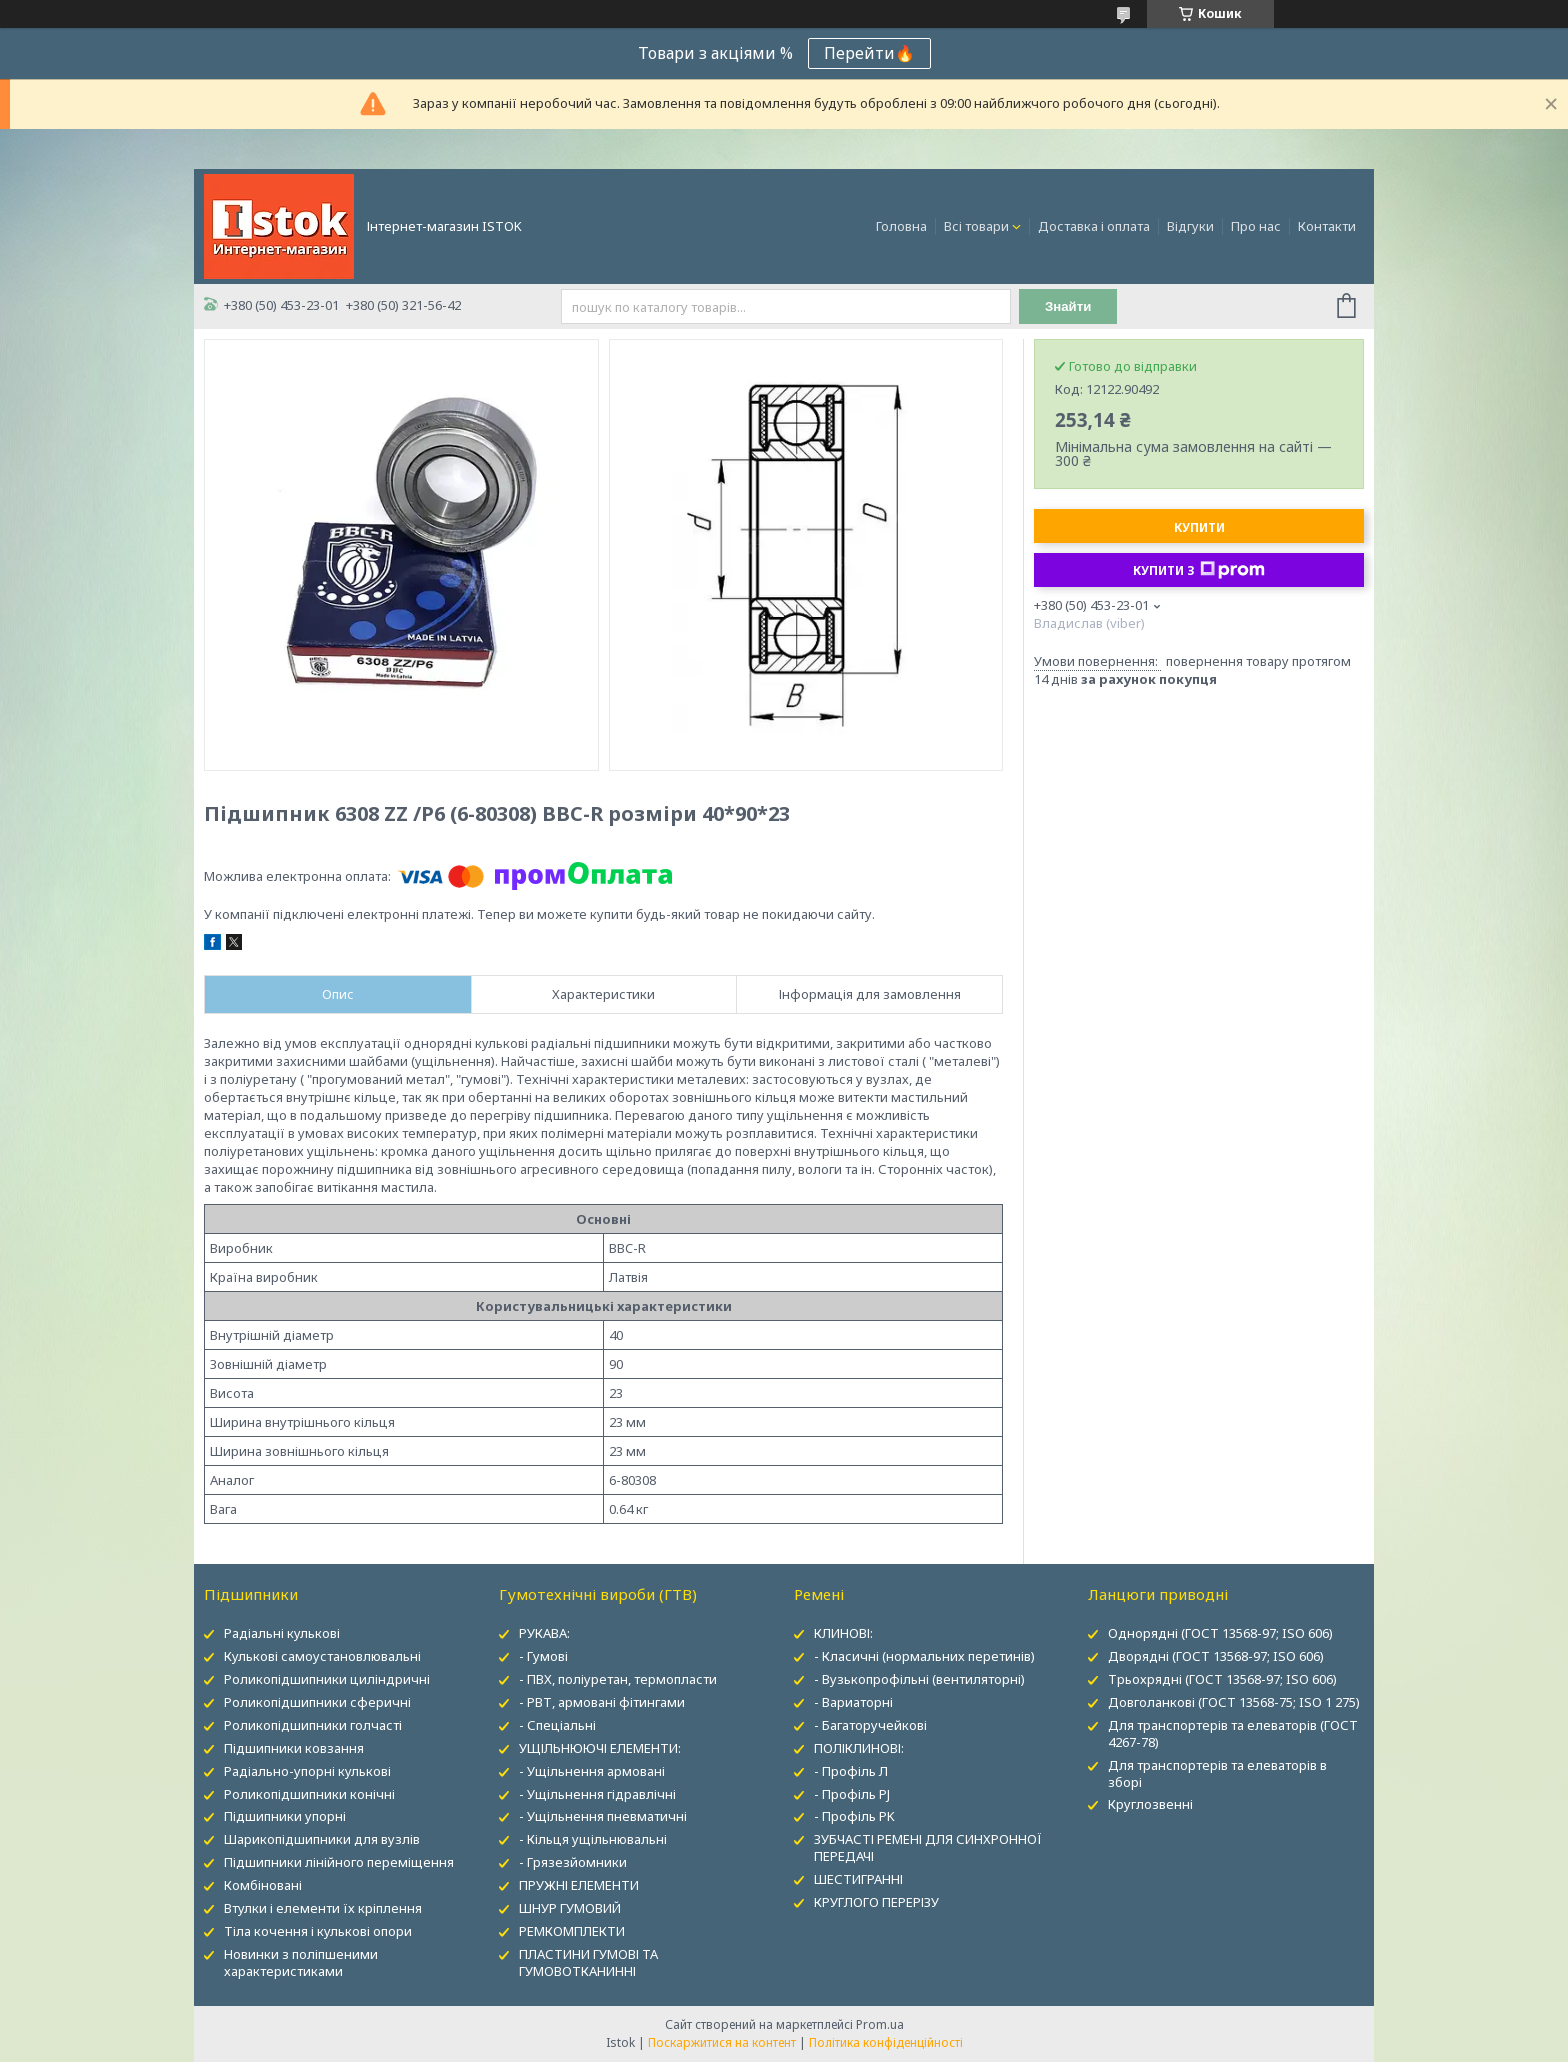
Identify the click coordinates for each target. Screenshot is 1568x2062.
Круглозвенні (1150, 1804)
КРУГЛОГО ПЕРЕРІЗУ (876, 1902)
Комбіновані (263, 1885)
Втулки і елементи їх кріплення (323, 1908)
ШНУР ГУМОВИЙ (570, 1908)
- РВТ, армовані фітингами (602, 1702)
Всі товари (976, 226)
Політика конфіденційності (886, 2042)
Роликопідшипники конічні (309, 1794)
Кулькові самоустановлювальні (322, 1656)
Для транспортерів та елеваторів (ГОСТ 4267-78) (1233, 1733)
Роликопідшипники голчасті (313, 1725)
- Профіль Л (851, 1771)
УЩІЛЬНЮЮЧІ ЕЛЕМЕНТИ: (600, 1748)
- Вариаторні (853, 1702)
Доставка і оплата (1094, 226)
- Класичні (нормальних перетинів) (924, 1656)
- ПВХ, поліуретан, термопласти (618, 1679)
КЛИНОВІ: (843, 1633)
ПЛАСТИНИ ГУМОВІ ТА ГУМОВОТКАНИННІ (588, 1962)
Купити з (1199, 570)
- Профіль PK (854, 1816)
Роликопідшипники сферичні (317, 1702)
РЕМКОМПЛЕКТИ (572, 1931)
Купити (1199, 527)
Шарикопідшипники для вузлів (322, 1839)
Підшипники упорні (285, 1816)
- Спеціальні (557, 1725)
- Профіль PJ (852, 1794)
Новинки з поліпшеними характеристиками (301, 1962)
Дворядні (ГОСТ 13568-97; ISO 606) (1216, 1656)
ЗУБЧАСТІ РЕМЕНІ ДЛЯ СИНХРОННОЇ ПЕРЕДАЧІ (928, 1847)
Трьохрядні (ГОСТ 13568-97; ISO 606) (1222, 1679)
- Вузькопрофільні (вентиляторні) (919, 1679)
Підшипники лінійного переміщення (339, 1862)
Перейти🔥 (869, 53)
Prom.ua (880, 2024)
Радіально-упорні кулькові (307, 1771)
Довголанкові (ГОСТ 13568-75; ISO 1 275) (1234, 1702)
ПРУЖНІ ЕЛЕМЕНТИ (579, 1885)
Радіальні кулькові (282, 1633)
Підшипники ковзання (294, 1748)
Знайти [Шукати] (1068, 306)
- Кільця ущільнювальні (593, 1839)
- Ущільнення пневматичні (603, 1816)
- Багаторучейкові (870, 1725)
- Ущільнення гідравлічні (597, 1794)
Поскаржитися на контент (722, 2042)
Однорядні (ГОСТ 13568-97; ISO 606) (1220, 1633)
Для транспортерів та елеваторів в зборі (1217, 1773)
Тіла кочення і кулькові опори (318, 1931)
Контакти (1327, 226)
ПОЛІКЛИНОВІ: (859, 1748)
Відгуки (1190, 226)
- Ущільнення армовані (592, 1771)
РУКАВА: (544, 1633)
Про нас (1256, 226)
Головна (901, 226)
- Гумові (543, 1656)
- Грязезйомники (573, 1862)
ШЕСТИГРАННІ (858, 1879)
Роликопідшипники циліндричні (327, 1679)
